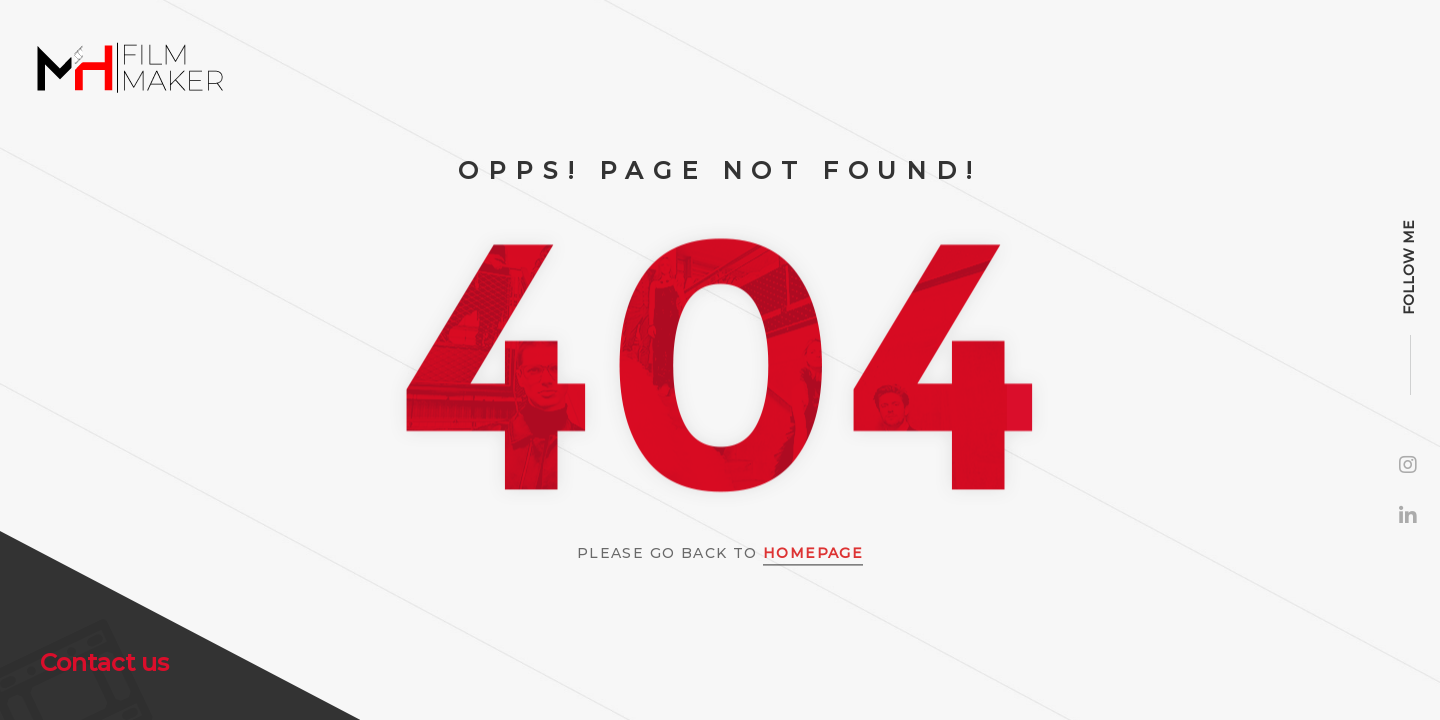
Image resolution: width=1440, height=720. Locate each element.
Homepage (813, 553)
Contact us (104, 662)
